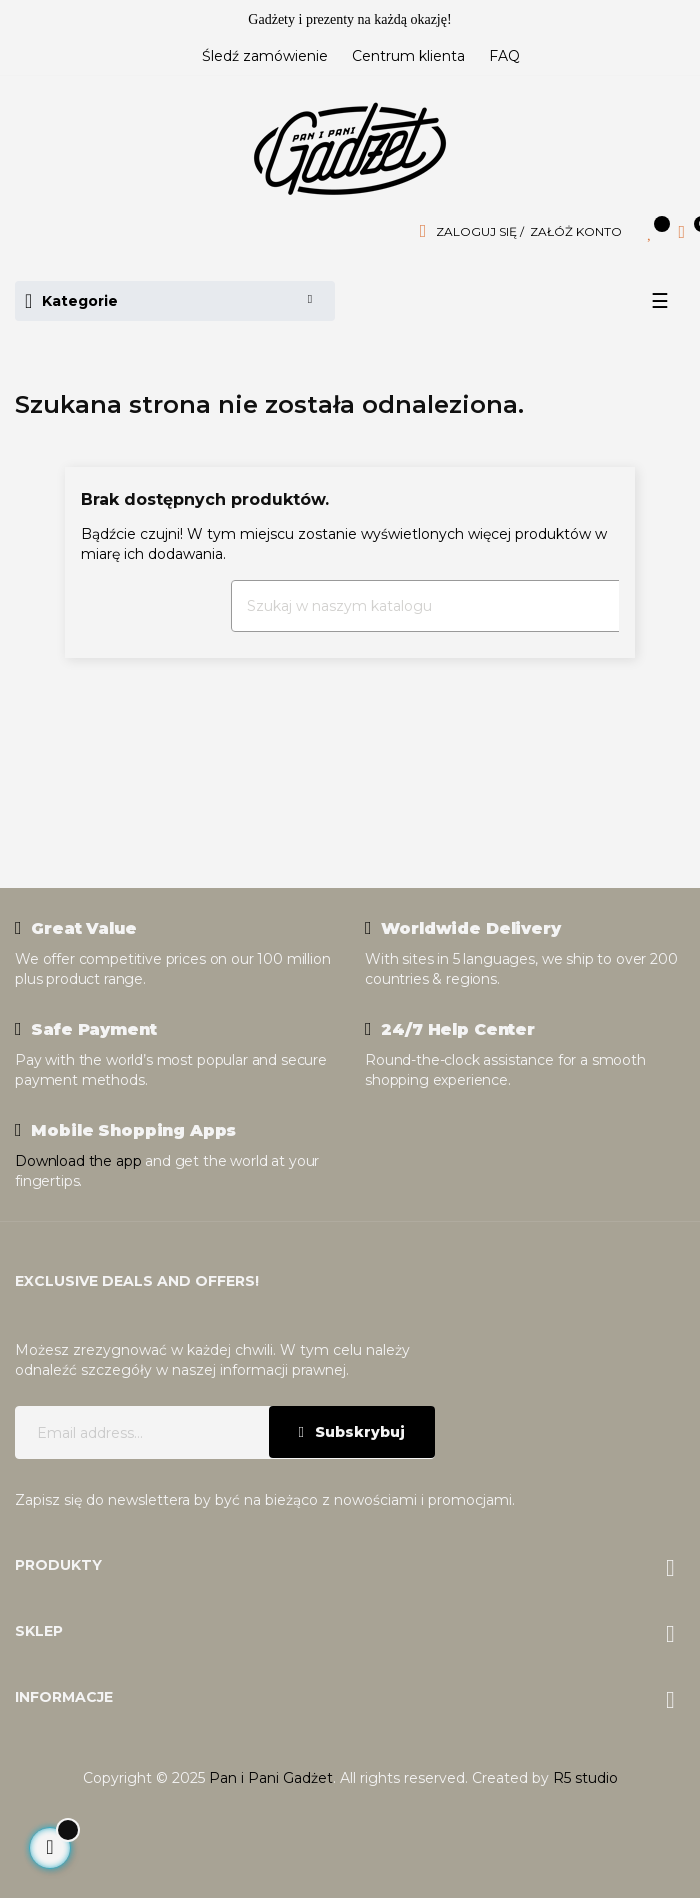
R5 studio (585, 1778)
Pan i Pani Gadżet (271, 1778)
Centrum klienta (408, 56)
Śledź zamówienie (265, 56)
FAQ (504, 56)
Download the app (78, 1161)
